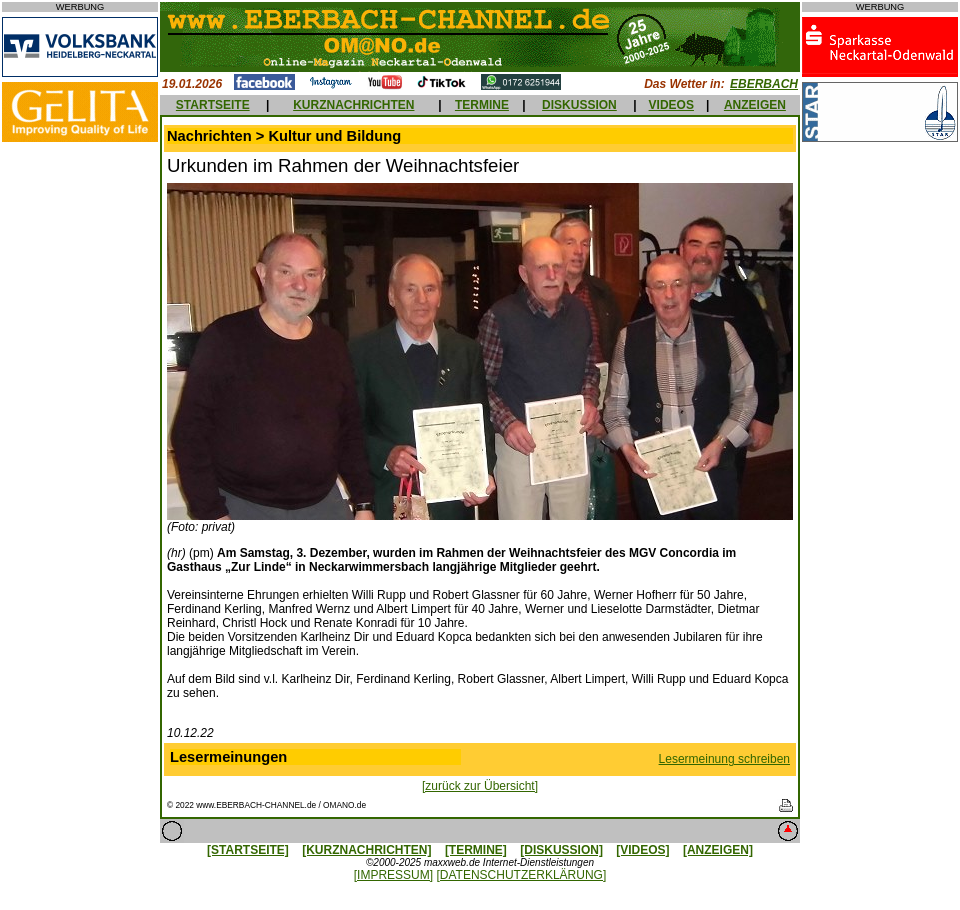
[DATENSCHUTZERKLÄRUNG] (521, 875)
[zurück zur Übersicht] (480, 786)
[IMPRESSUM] (393, 875)
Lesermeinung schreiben (724, 759)
